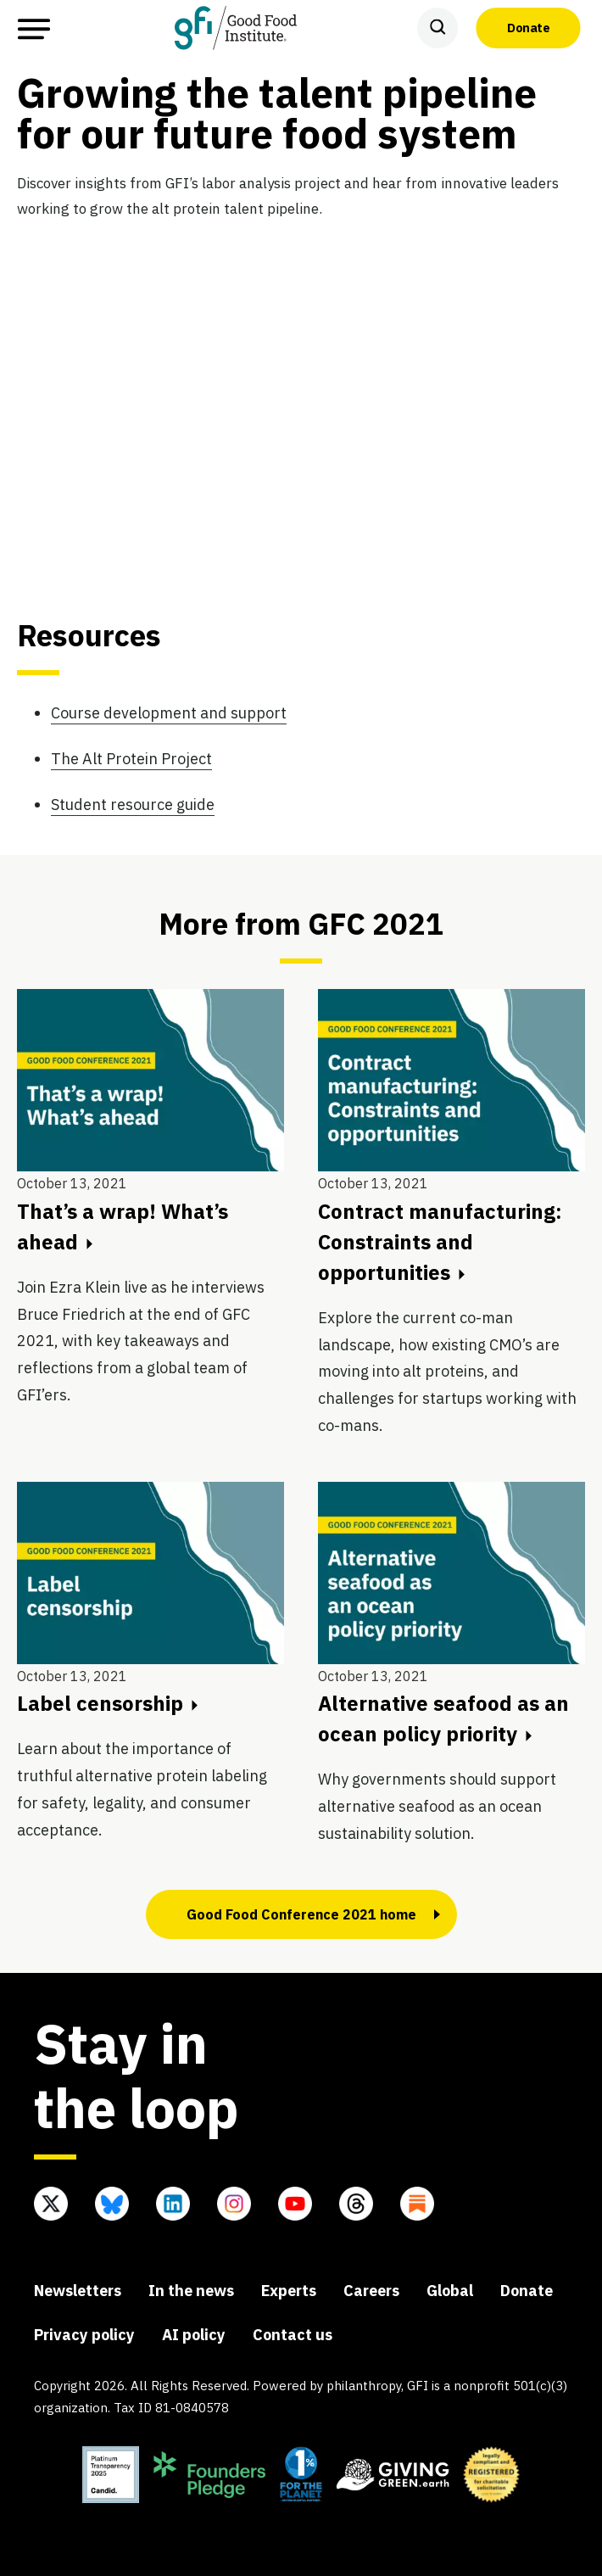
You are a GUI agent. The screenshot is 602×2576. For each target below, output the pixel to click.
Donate (528, 27)
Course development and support (169, 713)
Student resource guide (133, 804)
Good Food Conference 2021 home (301, 1914)
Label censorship (107, 1703)
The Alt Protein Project (131, 758)
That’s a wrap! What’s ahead (122, 1226)
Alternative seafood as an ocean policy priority (443, 1718)
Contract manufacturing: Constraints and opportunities (440, 1242)
